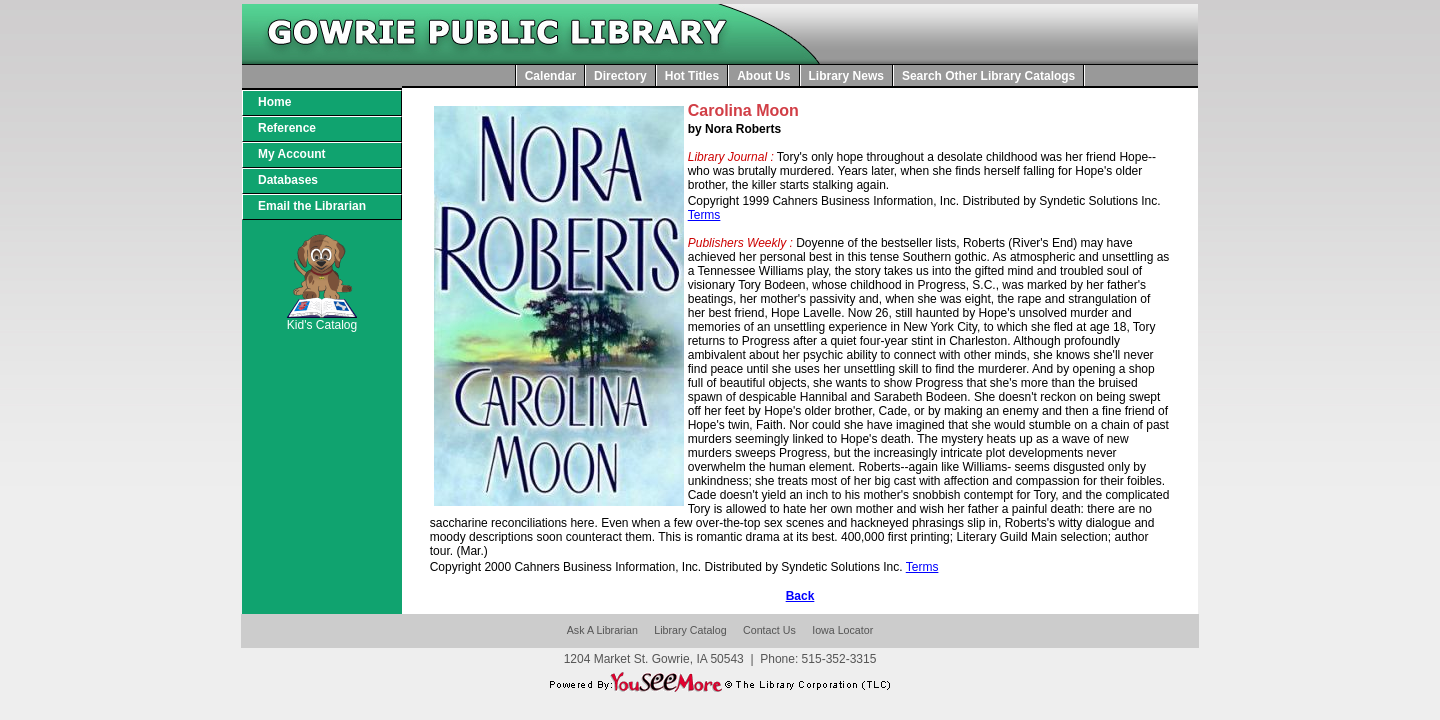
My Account (292, 154)
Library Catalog (690, 630)
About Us (763, 76)
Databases (288, 180)
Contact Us (769, 630)
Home (274, 102)
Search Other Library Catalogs (988, 76)
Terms (704, 215)
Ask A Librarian (602, 630)
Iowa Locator (842, 630)
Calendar (550, 76)
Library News (846, 76)
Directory (620, 76)
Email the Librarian (312, 206)
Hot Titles (692, 76)
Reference (287, 128)
